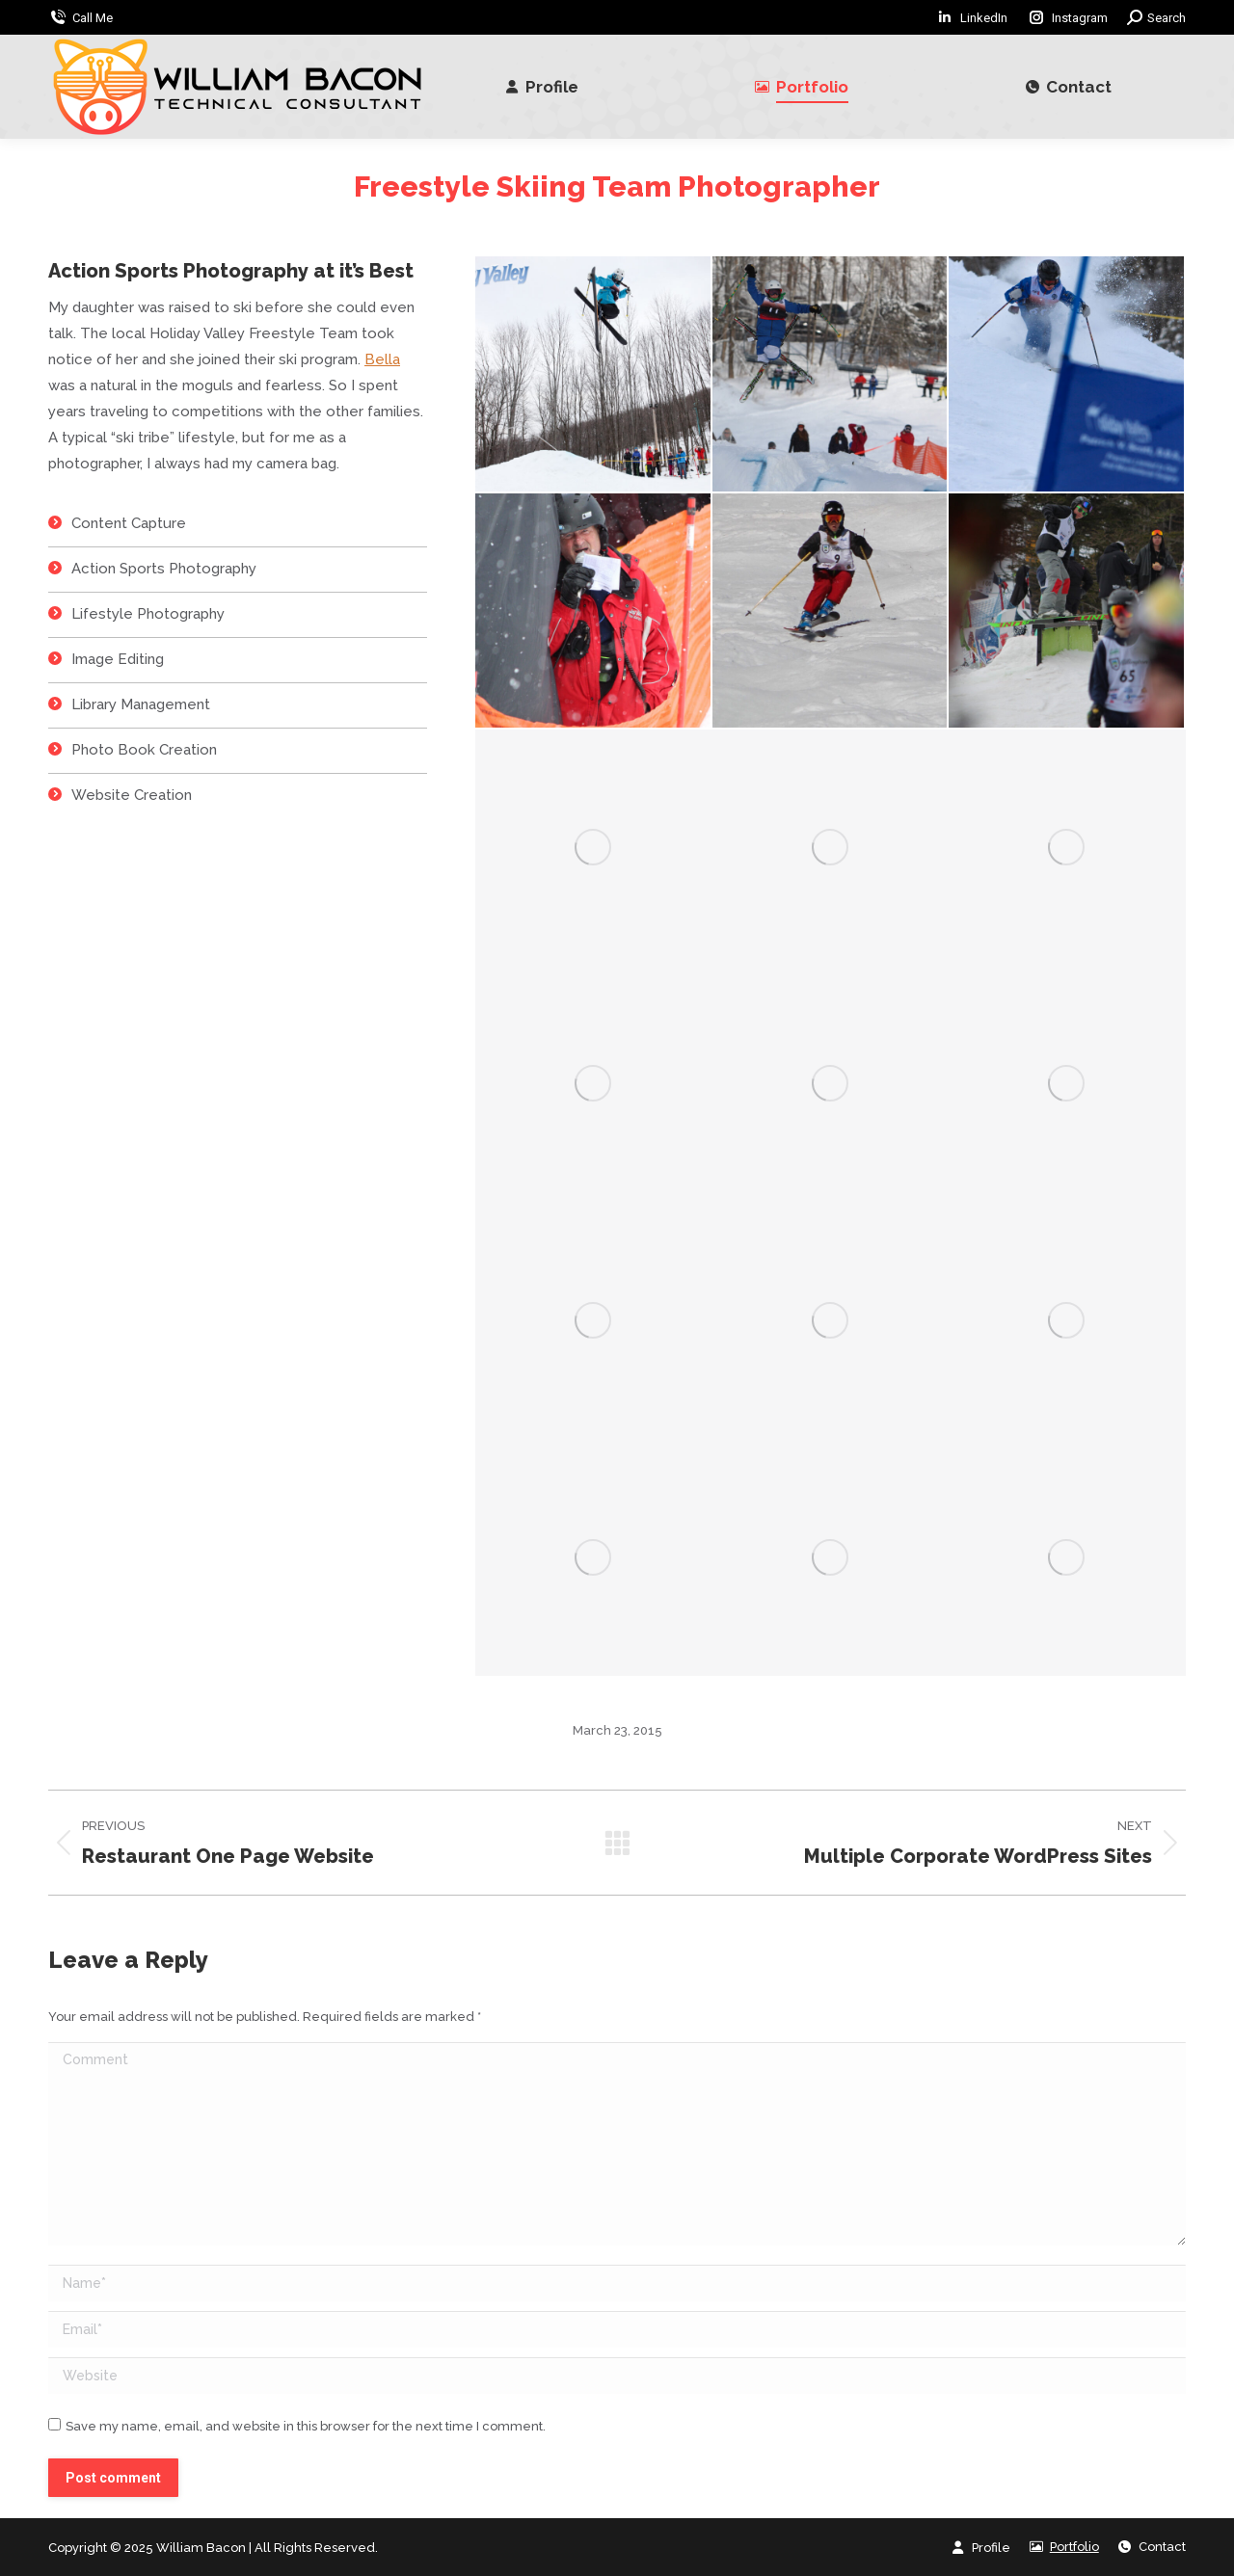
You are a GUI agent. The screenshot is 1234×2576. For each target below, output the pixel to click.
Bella (382, 359)
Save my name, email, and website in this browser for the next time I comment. (306, 2426)
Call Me (92, 18)
